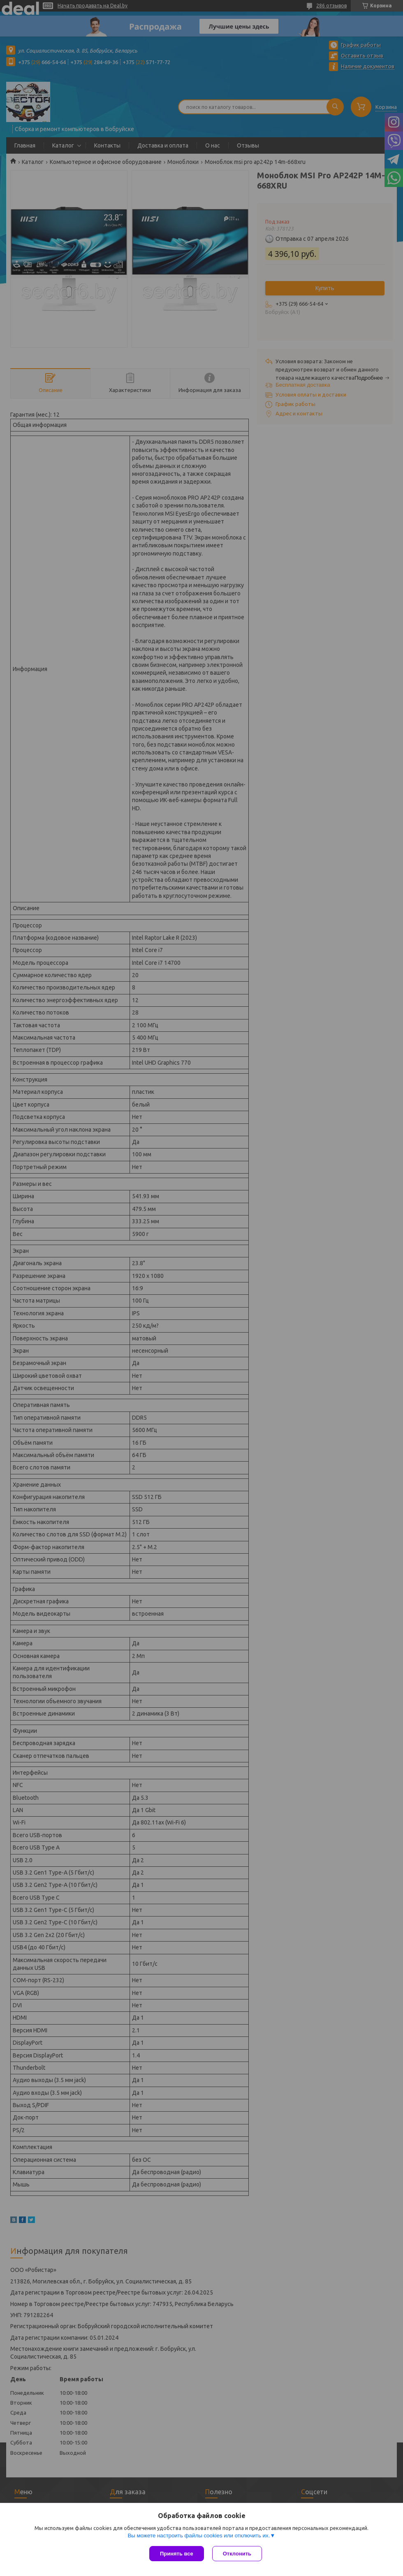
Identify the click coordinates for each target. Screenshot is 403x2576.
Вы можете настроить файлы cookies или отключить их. (198, 2535)
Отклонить (237, 2554)
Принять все (176, 2554)
